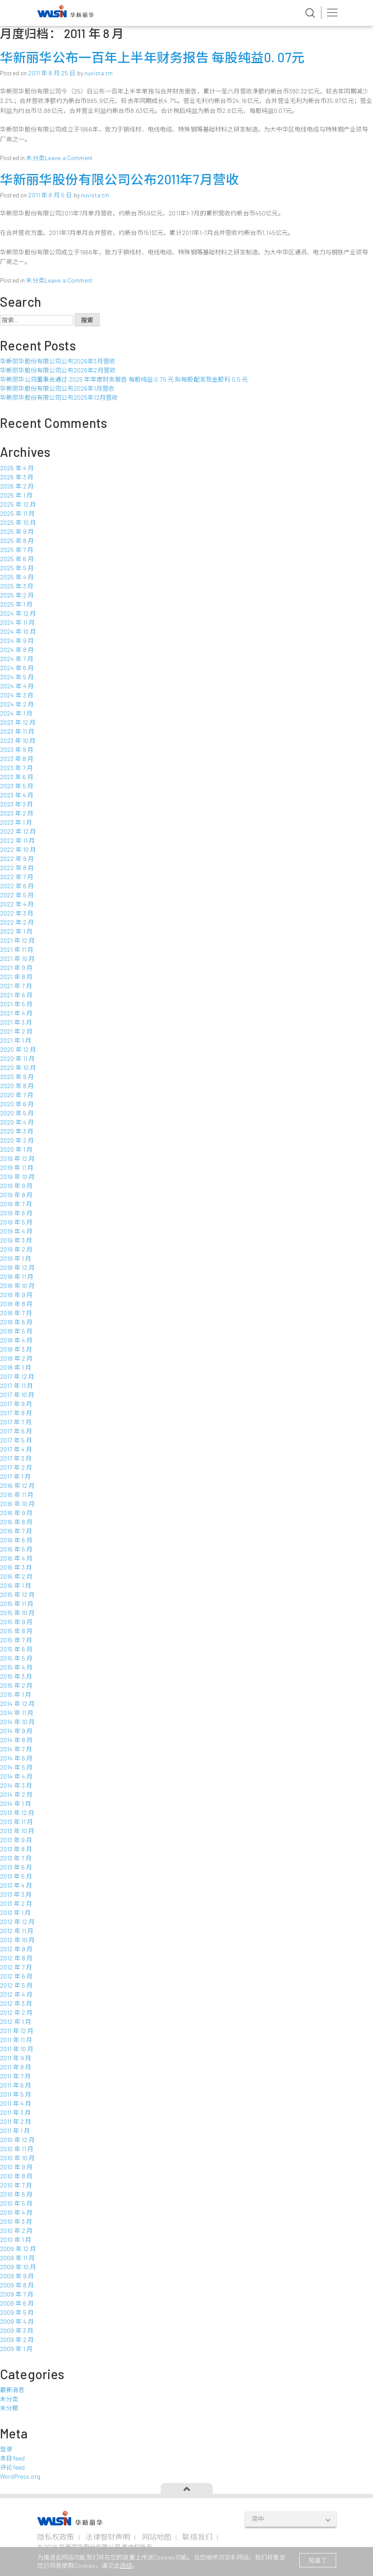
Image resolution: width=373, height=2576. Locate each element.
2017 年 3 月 (16, 1458)
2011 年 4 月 (15, 2103)
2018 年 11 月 (17, 1276)
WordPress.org (20, 2476)
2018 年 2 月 (16, 1358)
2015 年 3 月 (16, 1676)
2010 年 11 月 (17, 2148)
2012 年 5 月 (16, 1985)
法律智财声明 (107, 2536)
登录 (6, 2449)
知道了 (317, 2560)
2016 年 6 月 (16, 1540)
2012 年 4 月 (16, 1994)
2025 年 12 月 (18, 504)
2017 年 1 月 (15, 1476)
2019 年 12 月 (17, 1158)
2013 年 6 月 (16, 1867)
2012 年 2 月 (16, 2012)
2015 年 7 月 (16, 1640)
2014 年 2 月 (16, 1794)
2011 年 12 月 (17, 2030)
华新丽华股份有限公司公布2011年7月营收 (119, 179)
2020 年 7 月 (16, 1094)
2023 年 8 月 (16, 758)
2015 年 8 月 (16, 1631)
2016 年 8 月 (16, 1522)
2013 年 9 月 (16, 1840)
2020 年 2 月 (17, 1140)
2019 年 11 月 (17, 1167)
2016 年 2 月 (16, 1576)
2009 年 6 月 (17, 2303)
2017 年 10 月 (17, 1394)
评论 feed (12, 2467)
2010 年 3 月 (16, 2221)
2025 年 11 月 (17, 513)
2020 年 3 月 (16, 1131)
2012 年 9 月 (16, 1949)
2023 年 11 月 (17, 731)
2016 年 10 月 (17, 1503)
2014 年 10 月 (17, 1721)
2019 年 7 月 (16, 1204)
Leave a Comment (69, 157)
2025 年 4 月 (17, 577)
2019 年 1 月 (15, 1258)
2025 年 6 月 (17, 558)
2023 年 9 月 (16, 749)
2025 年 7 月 (16, 549)
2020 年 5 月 (17, 1113)
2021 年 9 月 (16, 967)
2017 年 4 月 (16, 1449)
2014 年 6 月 (16, 1758)
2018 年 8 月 (16, 1303)
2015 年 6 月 (16, 1649)
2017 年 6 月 (16, 1431)
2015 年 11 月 (17, 1603)
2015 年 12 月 (17, 1594)
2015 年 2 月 (16, 1685)
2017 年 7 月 (16, 1422)
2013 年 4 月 (16, 1885)
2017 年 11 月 (16, 1385)
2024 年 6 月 (17, 667)
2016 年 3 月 (16, 1567)
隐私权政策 (56, 2536)
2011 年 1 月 (15, 2130)
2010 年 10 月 (17, 2158)
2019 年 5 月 (16, 1222)
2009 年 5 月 (17, 2312)
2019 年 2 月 (16, 1249)
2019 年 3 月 (16, 1240)
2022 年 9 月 (17, 858)
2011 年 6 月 (15, 2085)
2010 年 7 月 (16, 2185)
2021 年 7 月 (16, 985)
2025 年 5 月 (17, 568)
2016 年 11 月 (17, 1494)
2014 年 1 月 (15, 1803)
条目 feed (12, 2458)
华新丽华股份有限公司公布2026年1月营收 (57, 388)
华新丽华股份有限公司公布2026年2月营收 (58, 370)
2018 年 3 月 (16, 1349)
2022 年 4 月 (17, 904)
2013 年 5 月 (16, 1876)
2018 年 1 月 (15, 1367)
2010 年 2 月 (16, 2230)
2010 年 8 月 (16, 2176)
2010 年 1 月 (15, 2239)
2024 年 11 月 (17, 622)
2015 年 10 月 (17, 1612)
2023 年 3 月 (16, 804)
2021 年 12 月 (17, 940)
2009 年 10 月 (18, 2267)
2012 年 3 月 (16, 2003)
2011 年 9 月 (15, 2058)
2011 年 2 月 (15, 2121)
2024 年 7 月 (16, 658)
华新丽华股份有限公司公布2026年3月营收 (57, 361)
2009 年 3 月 (16, 2330)
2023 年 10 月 (18, 740)
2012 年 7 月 (16, 1967)
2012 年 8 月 (16, 1958)
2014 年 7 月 (16, 1749)
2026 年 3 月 (16, 477)
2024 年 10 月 (18, 631)
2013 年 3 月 (16, 1894)
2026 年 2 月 (17, 486)
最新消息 (12, 2389)
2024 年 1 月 (16, 713)
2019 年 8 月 (16, 1194)
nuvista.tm (98, 73)
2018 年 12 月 (17, 1267)
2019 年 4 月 (16, 1231)
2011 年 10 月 (17, 2048)
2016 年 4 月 (16, 1558)
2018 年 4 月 (16, 1340)
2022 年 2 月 (17, 922)
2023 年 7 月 (16, 767)
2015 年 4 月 (16, 1667)
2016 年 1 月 (15, 1585)
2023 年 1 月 (16, 822)
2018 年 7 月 (16, 1313)
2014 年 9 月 (16, 1730)
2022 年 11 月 (17, 840)
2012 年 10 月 (17, 1939)
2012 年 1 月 (15, 2021)
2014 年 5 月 (16, 1767)
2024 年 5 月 (17, 677)
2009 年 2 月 (17, 2339)
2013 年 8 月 (16, 1849)
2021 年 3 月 (16, 1022)
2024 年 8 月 (17, 649)
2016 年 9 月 (16, 1512)
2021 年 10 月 (17, 958)
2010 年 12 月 (17, 2139)
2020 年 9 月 (17, 1076)
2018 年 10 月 (17, 1285)
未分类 (35, 157)
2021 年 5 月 (16, 1004)
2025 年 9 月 (17, 531)
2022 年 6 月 (17, 886)
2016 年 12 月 (17, 1485)
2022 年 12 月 (18, 831)
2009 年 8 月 (17, 2285)
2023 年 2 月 (16, 813)
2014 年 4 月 (16, 1776)
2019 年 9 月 (16, 1185)
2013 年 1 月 (15, 1912)
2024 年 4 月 (17, 686)
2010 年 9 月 (16, 2167)
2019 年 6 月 (16, 1213)
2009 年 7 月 (16, 2294)
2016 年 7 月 (16, 1531)
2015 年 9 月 (16, 1621)
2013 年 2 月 (16, 1903)
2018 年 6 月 (16, 1322)
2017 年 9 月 (16, 1403)
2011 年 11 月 (16, 2039)
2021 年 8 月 (16, 976)
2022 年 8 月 (17, 867)
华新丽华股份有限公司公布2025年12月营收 (59, 397)
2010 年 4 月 (16, 2212)
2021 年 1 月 (15, 1040)
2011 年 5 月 (15, 2094)
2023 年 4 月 (16, 795)
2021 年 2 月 (16, 1031)
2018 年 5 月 (16, 1331)
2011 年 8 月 (15, 2067)
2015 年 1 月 (15, 1694)
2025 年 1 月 (16, 604)
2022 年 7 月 (16, 876)
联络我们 (197, 2536)
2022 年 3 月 (16, 913)
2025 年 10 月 (18, 522)
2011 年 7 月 (15, 2076)
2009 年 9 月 (17, 2276)
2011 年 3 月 (15, 2112)
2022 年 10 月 (18, 849)
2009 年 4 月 (17, 2321)
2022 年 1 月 (16, 931)
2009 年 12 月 (18, 2248)
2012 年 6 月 (16, 1976)
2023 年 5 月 (16, 786)
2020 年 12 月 (18, 1049)
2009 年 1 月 (16, 2348)
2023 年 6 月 (16, 777)
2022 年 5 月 (17, 895)
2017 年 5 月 (16, 1440)
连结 (126, 2565)
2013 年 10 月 (17, 1830)
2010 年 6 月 (16, 2194)
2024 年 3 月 (16, 695)
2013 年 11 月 (16, 1821)
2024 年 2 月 (17, 704)
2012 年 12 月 (17, 1921)
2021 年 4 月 (16, 1013)
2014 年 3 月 (16, 1785)
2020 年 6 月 (17, 1104)
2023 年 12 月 (18, 722)
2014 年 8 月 (16, 1740)
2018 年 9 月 (16, 1294)
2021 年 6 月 (16, 995)
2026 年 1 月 (16, 495)
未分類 (9, 2408)
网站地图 (157, 2536)
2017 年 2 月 (16, 1467)
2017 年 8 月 (16, 1412)
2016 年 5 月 (16, 1549)
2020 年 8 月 (17, 1085)
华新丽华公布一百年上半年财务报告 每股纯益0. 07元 (152, 57)
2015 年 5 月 (16, 1658)
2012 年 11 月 (17, 1930)
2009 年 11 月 (17, 2257)
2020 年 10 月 (18, 1067)
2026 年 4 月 (17, 468)
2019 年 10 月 (17, 1176)
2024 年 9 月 (17, 640)
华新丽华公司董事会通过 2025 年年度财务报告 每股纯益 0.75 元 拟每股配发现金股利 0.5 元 (124, 379)
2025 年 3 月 (16, 586)
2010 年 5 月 (16, 2203)
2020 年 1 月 (16, 1149)
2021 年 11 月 (17, 949)
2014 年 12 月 (17, 1703)
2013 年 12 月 (17, 1812)
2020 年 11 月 (17, 1058)
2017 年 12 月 (17, 1376)
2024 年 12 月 (18, 613)
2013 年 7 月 (16, 1858)
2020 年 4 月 (17, 1122)
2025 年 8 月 (17, 540)
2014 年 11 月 (17, 1712)
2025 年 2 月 (17, 595)
